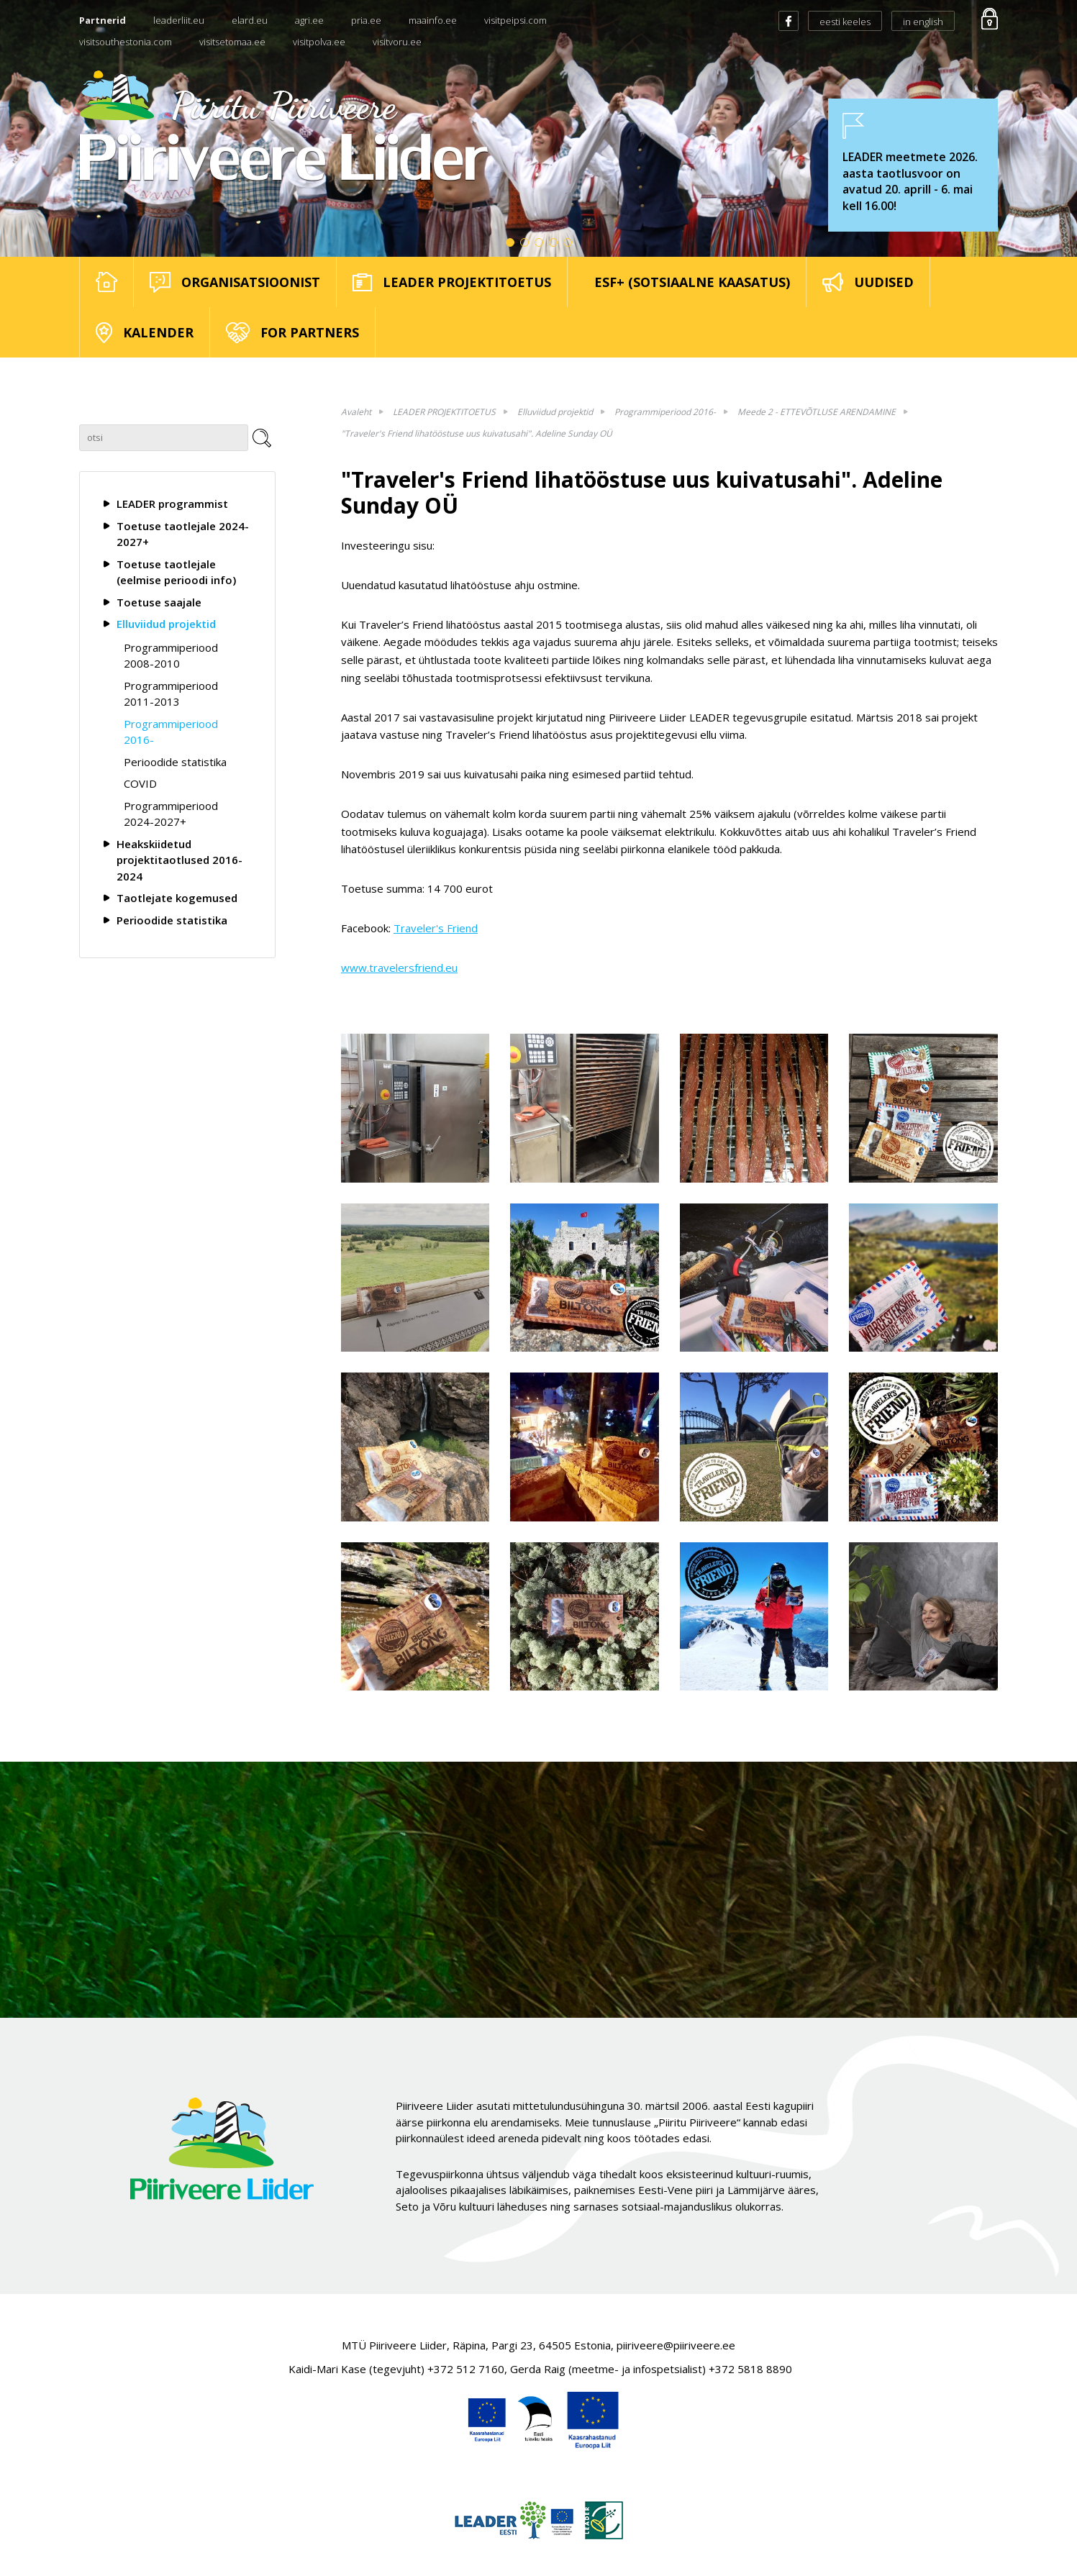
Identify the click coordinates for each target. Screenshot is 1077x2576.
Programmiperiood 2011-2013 (171, 693)
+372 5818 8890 (750, 2369)
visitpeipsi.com (515, 20)
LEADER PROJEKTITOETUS (444, 412)
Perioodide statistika (175, 762)
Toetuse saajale (159, 602)
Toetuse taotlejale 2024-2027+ (183, 534)
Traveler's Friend (436, 928)
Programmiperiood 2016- (171, 731)
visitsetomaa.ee (232, 41)
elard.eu (250, 20)
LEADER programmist (172, 503)
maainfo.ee (433, 20)
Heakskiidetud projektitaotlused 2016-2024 (179, 860)
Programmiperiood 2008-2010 (171, 655)
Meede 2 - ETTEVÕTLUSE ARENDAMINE (816, 412)
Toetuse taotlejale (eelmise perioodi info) (176, 572)
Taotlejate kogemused (177, 898)
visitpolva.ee (319, 41)
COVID (140, 783)
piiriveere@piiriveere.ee (676, 2345)
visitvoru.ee (397, 41)
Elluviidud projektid (166, 623)
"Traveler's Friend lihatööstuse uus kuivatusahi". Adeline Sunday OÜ (476, 433)
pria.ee (366, 20)
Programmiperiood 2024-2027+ (171, 813)
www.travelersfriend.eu (399, 967)
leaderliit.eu (178, 20)
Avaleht (356, 412)
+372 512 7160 (465, 2369)
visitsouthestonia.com (125, 41)
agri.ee (309, 20)
